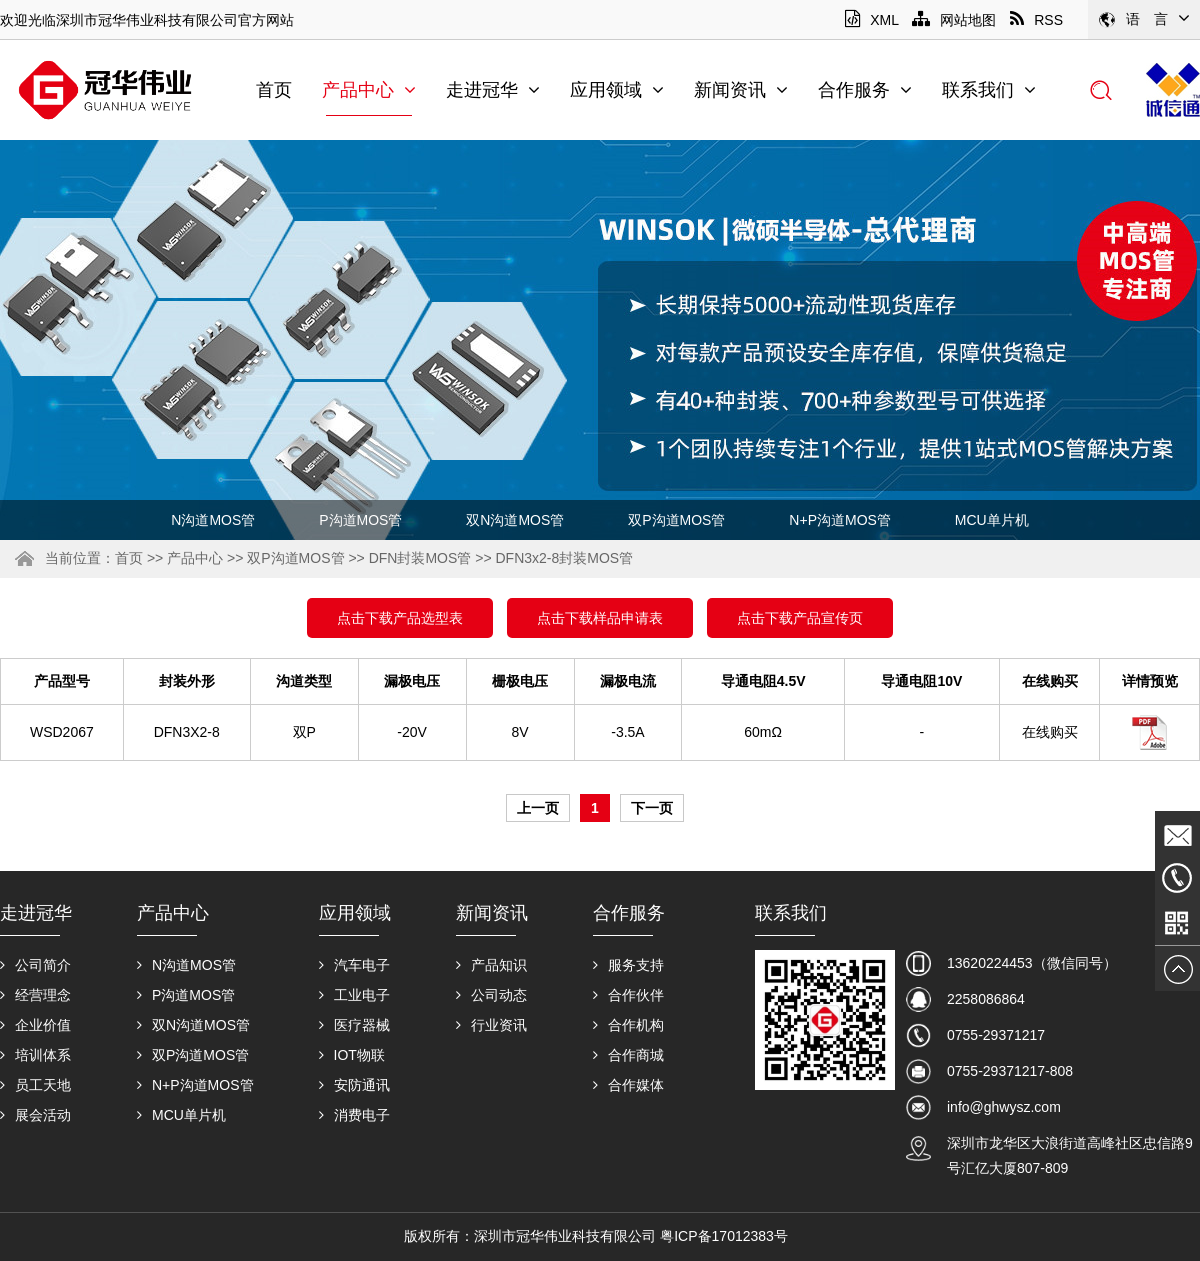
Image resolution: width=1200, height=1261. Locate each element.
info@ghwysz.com (1004, 1107)
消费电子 (354, 1115)
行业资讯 (491, 1025)
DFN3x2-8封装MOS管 (564, 558)
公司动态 (491, 995)
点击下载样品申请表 (600, 618)
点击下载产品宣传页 (800, 618)
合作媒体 (628, 1085)
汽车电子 (354, 965)
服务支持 (628, 965)
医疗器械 (354, 1025)
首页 (274, 90)
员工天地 (35, 1085)
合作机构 (628, 1025)
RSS (1036, 20)
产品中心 (369, 90)
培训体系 (35, 1055)
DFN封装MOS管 (420, 558)
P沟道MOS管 (360, 520)
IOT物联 (352, 1055)
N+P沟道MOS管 (840, 520)
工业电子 (354, 995)
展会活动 (35, 1115)
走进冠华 (493, 90)
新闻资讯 (741, 90)
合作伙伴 (628, 995)
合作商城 (628, 1055)
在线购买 (1050, 732)
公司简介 (35, 965)
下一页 (652, 808)
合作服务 (865, 90)
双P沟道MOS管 (676, 520)
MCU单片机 (992, 520)
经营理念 (35, 995)
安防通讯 (354, 1085)
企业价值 (35, 1025)
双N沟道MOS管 (515, 520)
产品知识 (491, 965)
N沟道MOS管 (213, 520)
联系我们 (989, 90)
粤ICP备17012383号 (724, 1236)
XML (871, 20)
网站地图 (954, 20)
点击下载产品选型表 (400, 618)
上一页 (538, 808)
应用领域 (617, 90)
